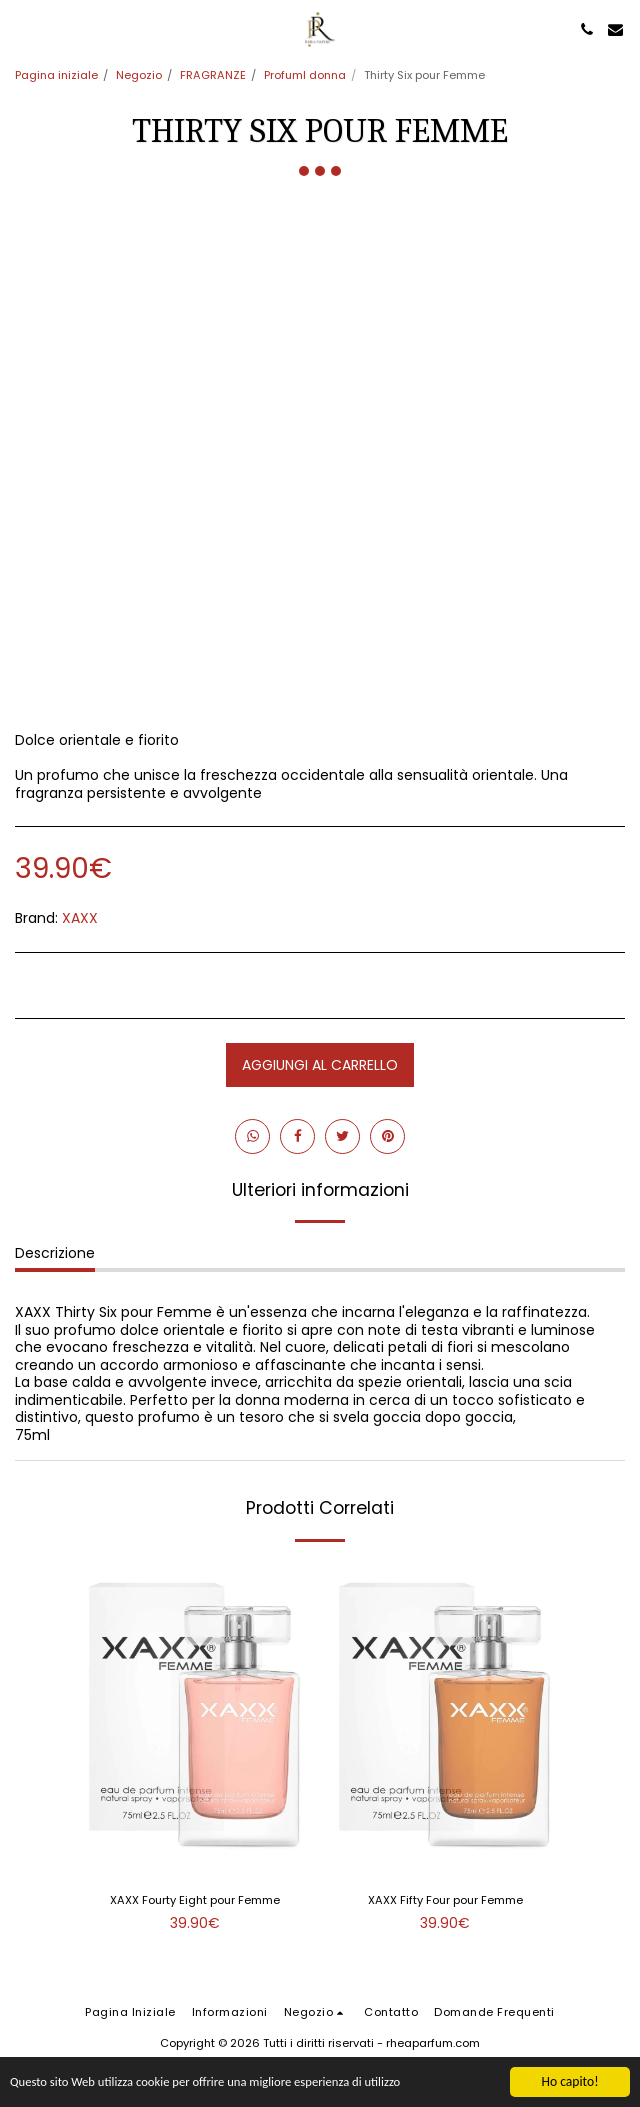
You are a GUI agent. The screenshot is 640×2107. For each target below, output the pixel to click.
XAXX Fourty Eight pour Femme (195, 1900)
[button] (22, 29)
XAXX (80, 918)
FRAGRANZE (213, 75)
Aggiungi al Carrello (320, 1065)
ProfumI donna (305, 75)
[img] (195, 1715)
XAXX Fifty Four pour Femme (445, 1900)
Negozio (139, 75)
